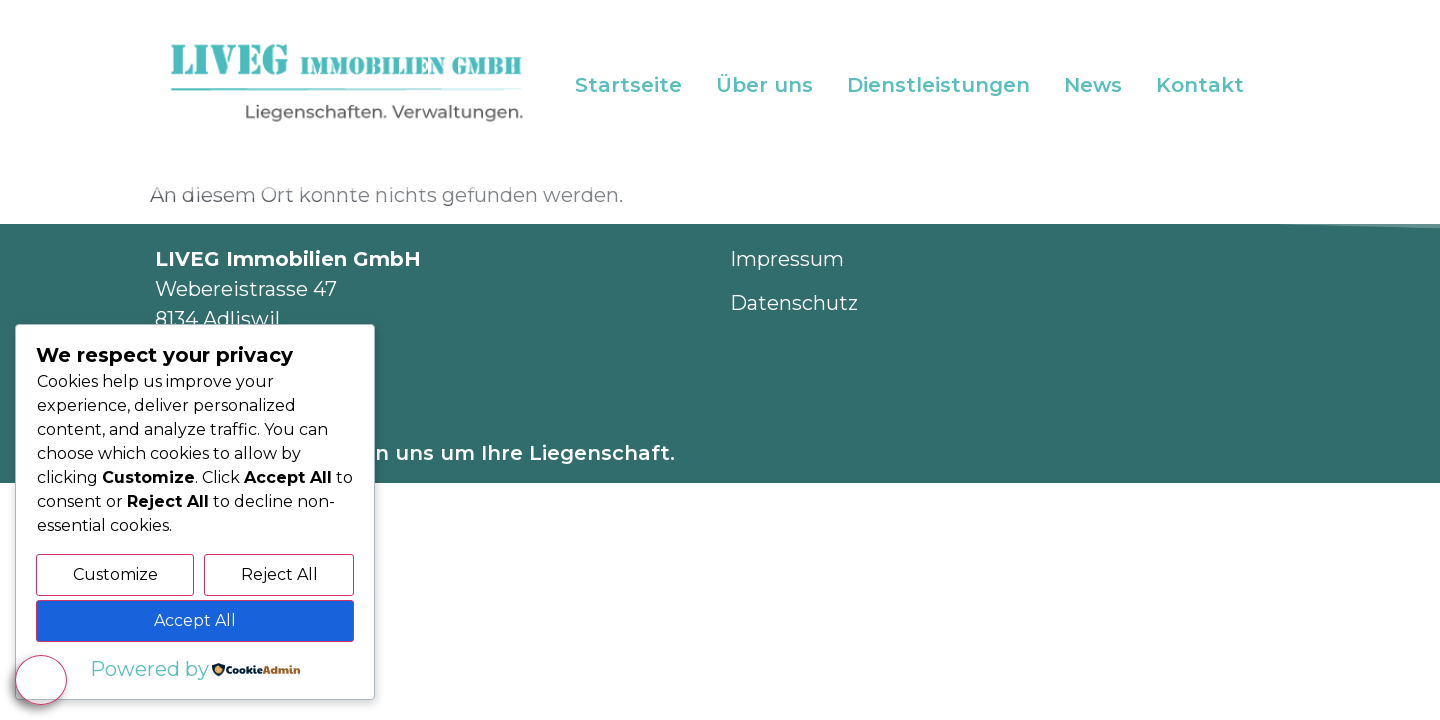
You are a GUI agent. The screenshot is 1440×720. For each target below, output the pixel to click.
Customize (115, 574)
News (1093, 85)
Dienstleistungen (938, 85)
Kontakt (1200, 85)
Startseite (628, 85)
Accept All (195, 620)
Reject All (279, 574)
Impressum (787, 259)
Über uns (764, 85)
